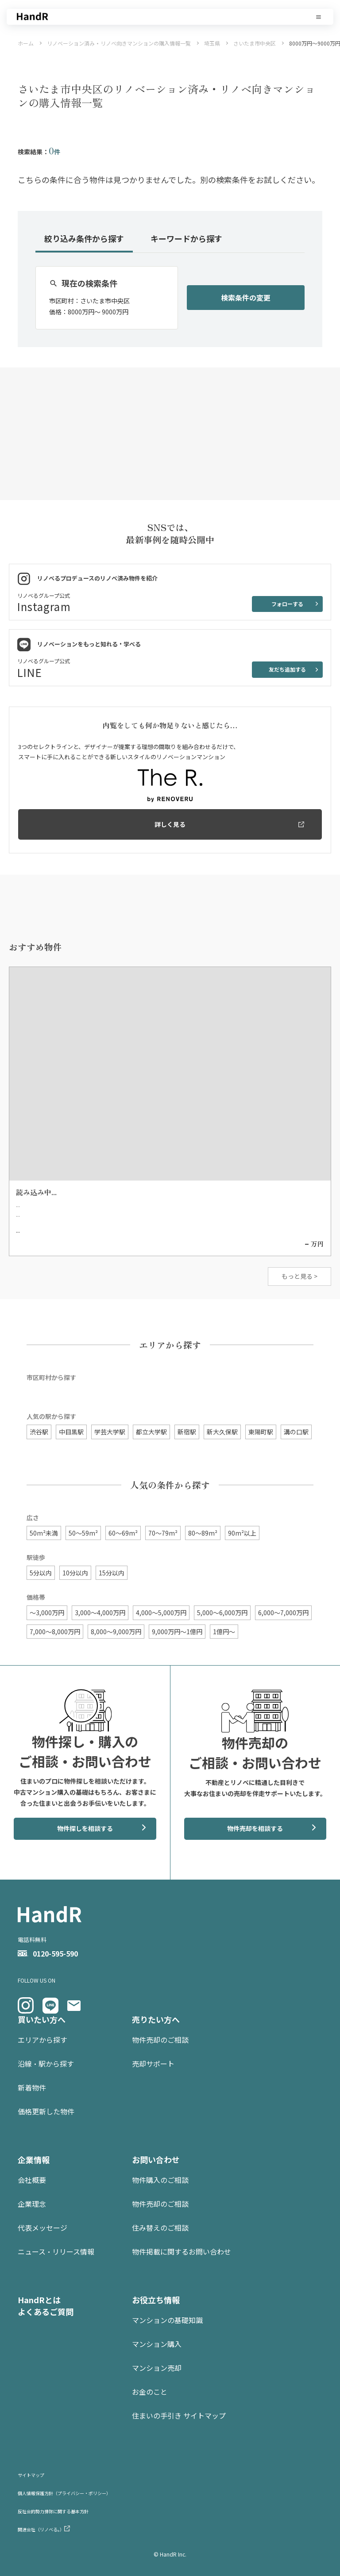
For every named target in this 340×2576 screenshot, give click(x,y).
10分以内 (75, 1572)
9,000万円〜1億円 (177, 1631)
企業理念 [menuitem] (32, 2203)
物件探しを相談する (85, 1828)
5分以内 (41, 1572)
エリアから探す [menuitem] (42, 2039)
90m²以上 (242, 1533)
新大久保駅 (222, 1431)
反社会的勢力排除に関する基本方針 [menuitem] (53, 2511)
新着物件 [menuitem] (32, 2087)
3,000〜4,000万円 (100, 1612)
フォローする (287, 604)
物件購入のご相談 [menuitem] (160, 2180)
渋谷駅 (39, 1431)
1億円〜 (224, 1631)
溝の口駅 (296, 1431)
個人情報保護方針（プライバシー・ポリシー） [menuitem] (64, 2493)
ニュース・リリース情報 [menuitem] (56, 2251)
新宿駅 (187, 1431)
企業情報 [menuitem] (34, 2159)
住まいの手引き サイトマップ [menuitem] (179, 2415)
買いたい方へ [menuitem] (42, 2019)
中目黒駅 (71, 1431)
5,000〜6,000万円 (222, 1612)
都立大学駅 (151, 1431)
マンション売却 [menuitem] (157, 2367)
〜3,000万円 (47, 1612)
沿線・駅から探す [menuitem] (46, 2063)
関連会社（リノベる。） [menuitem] (41, 2529)
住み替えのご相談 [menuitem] (160, 2227)
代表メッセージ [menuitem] (42, 2227)
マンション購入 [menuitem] (157, 2344)
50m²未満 (44, 1533)
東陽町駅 (260, 1431)
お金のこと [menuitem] (149, 2391)
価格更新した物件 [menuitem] (46, 2111)
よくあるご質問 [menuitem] (45, 2311)
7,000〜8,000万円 (55, 1631)
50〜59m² (83, 1533)
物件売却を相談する (255, 1828)
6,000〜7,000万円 (283, 1612)
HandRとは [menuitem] (39, 2299)
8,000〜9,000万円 (116, 1631)
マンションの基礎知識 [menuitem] (167, 2320)
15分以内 (111, 1572)
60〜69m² (123, 1533)
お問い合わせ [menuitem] (156, 2159)
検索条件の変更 (245, 297)
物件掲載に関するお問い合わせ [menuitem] (181, 2251)
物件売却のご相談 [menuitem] (160, 2039)
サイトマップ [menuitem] (31, 2475)
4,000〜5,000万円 (161, 1612)
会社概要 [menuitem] (32, 2180)
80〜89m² (202, 1533)
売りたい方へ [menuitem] (156, 2019)
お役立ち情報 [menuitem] (156, 2299)
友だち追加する (287, 669)
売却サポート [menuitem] (153, 2063)
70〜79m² (163, 1533)
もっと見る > (299, 1276)
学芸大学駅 (109, 1431)
